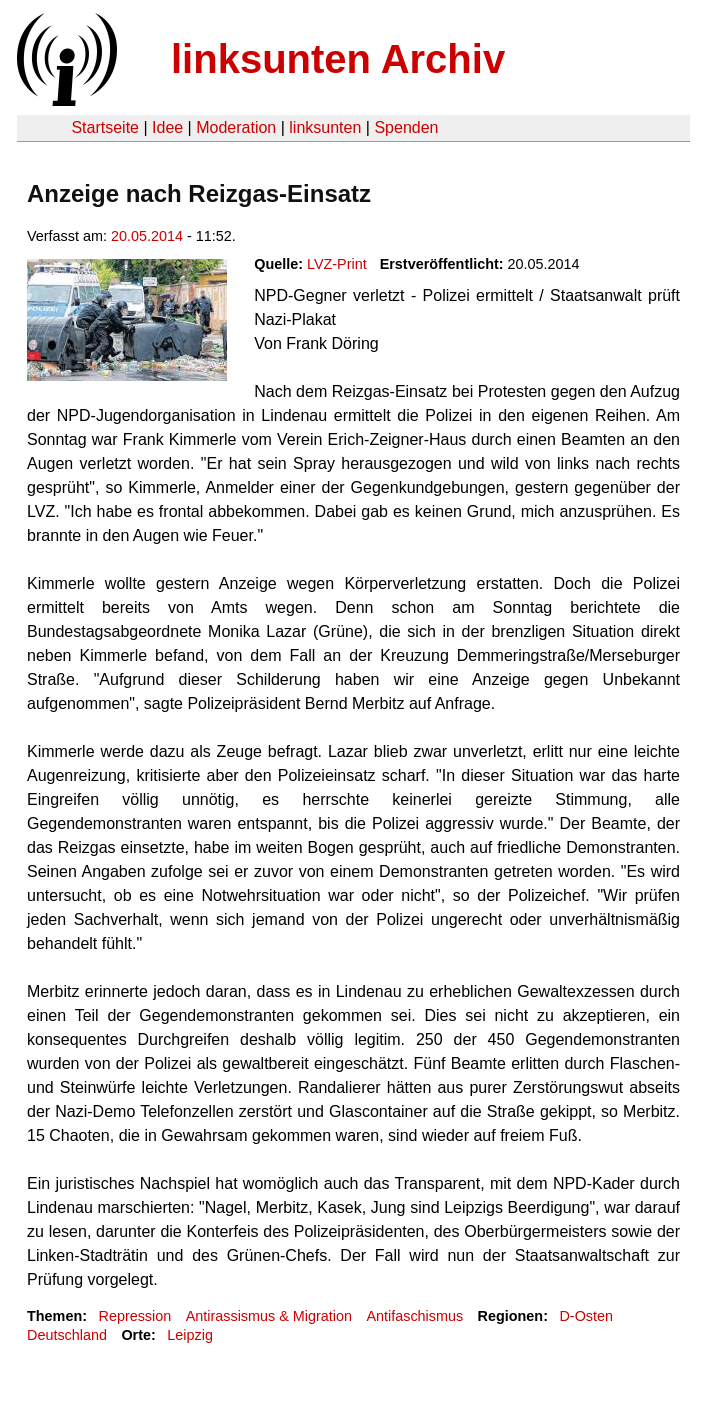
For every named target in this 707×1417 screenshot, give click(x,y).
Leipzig (190, 1335)
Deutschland (67, 1335)
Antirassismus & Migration (269, 1316)
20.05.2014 (147, 236)
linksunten (325, 127)
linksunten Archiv (338, 59)
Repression (134, 1316)
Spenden (406, 127)
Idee (167, 127)
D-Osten (586, 1316)
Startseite (105, 127)
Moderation (236, 127)
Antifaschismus (414, 1316)
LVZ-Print (337, 264)
